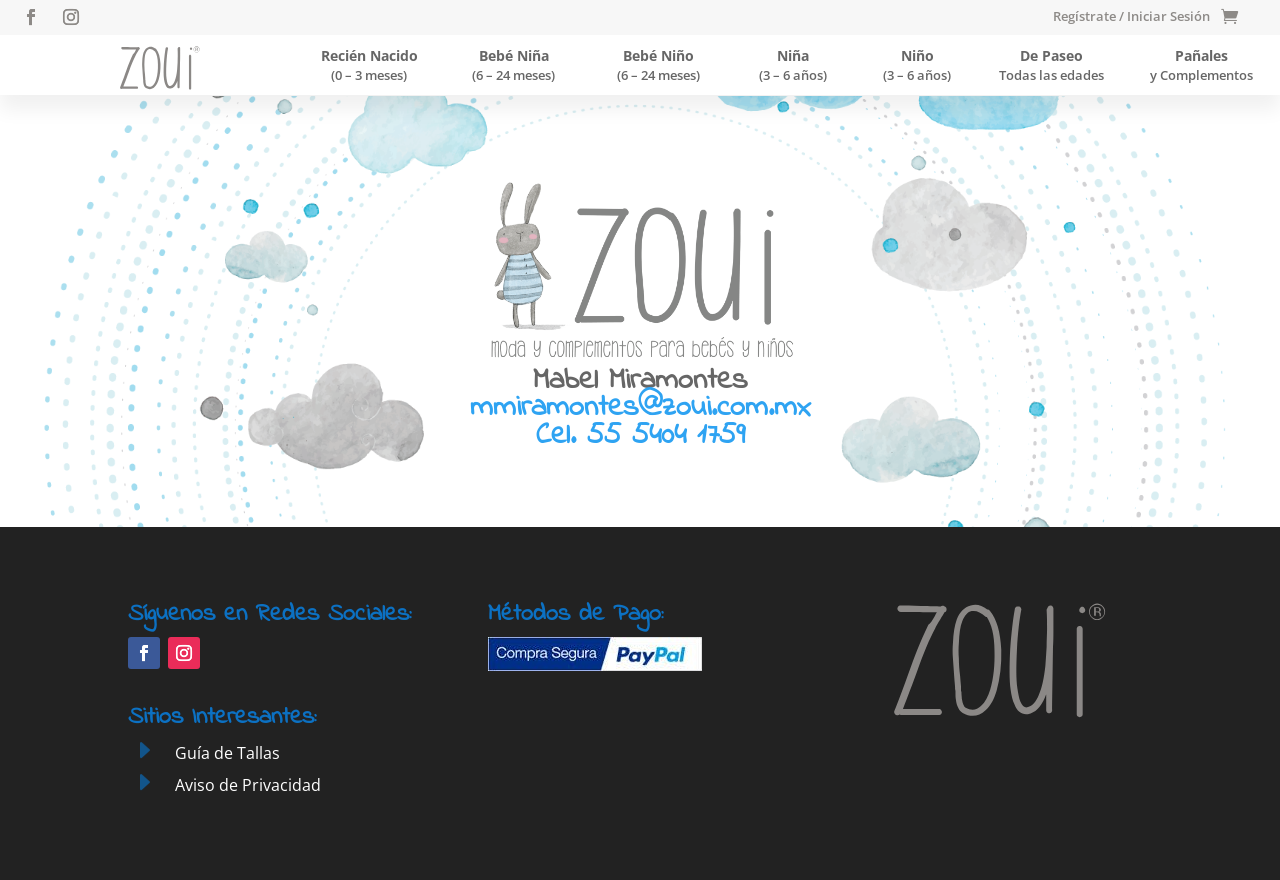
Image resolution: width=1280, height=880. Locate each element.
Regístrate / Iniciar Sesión (1131, 17)
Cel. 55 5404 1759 (640, 436)
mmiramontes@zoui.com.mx (640, 408)
